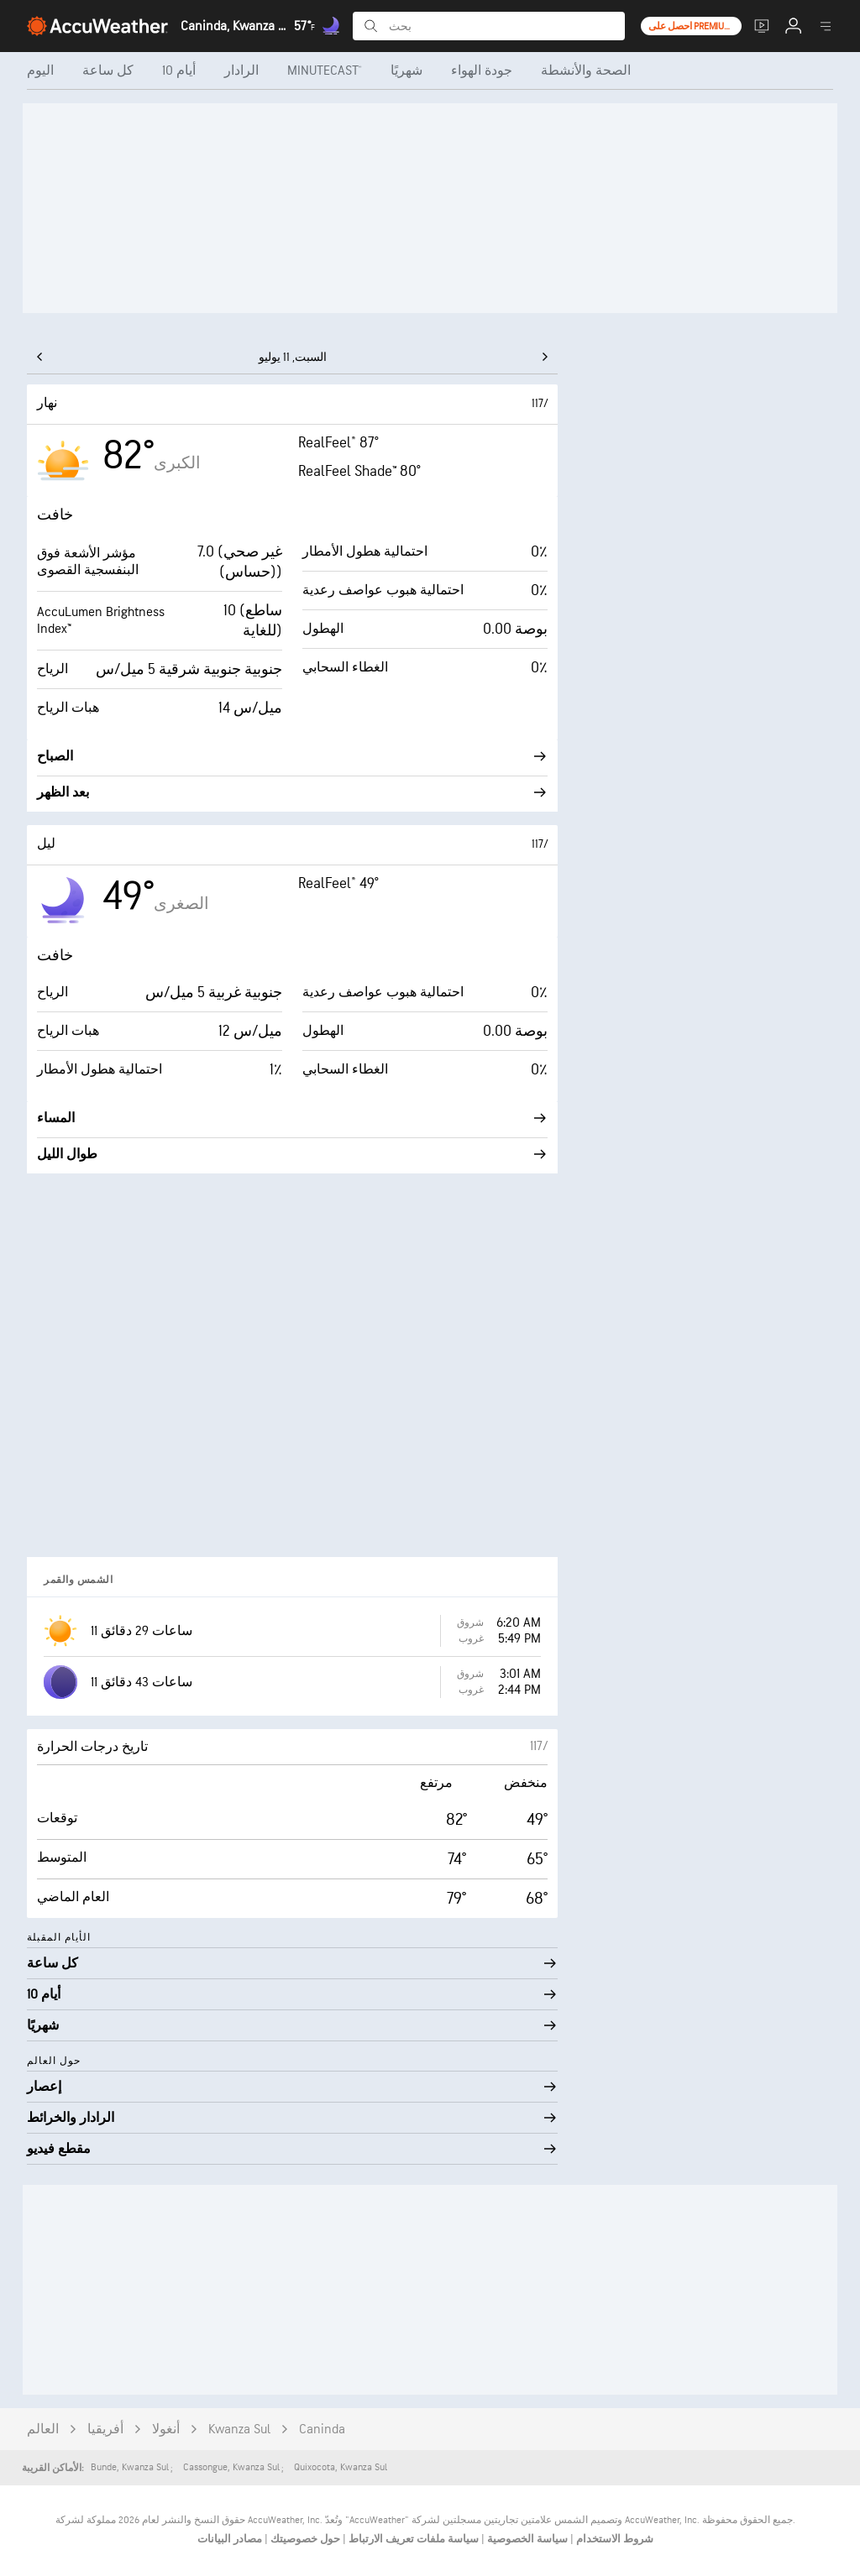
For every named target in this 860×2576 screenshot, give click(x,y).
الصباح (292, 757)
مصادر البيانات (229, 2539)
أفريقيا (105, 2430)
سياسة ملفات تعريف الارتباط (412, 2539)
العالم (43, 2430)
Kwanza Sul (239, 2430)
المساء (292, 1118)
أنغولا (166, 2430)
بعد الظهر (292, 793)
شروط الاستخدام (613, 2539)
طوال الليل (292, 1155)
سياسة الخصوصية (526, 2539)
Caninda (322, 2430)
